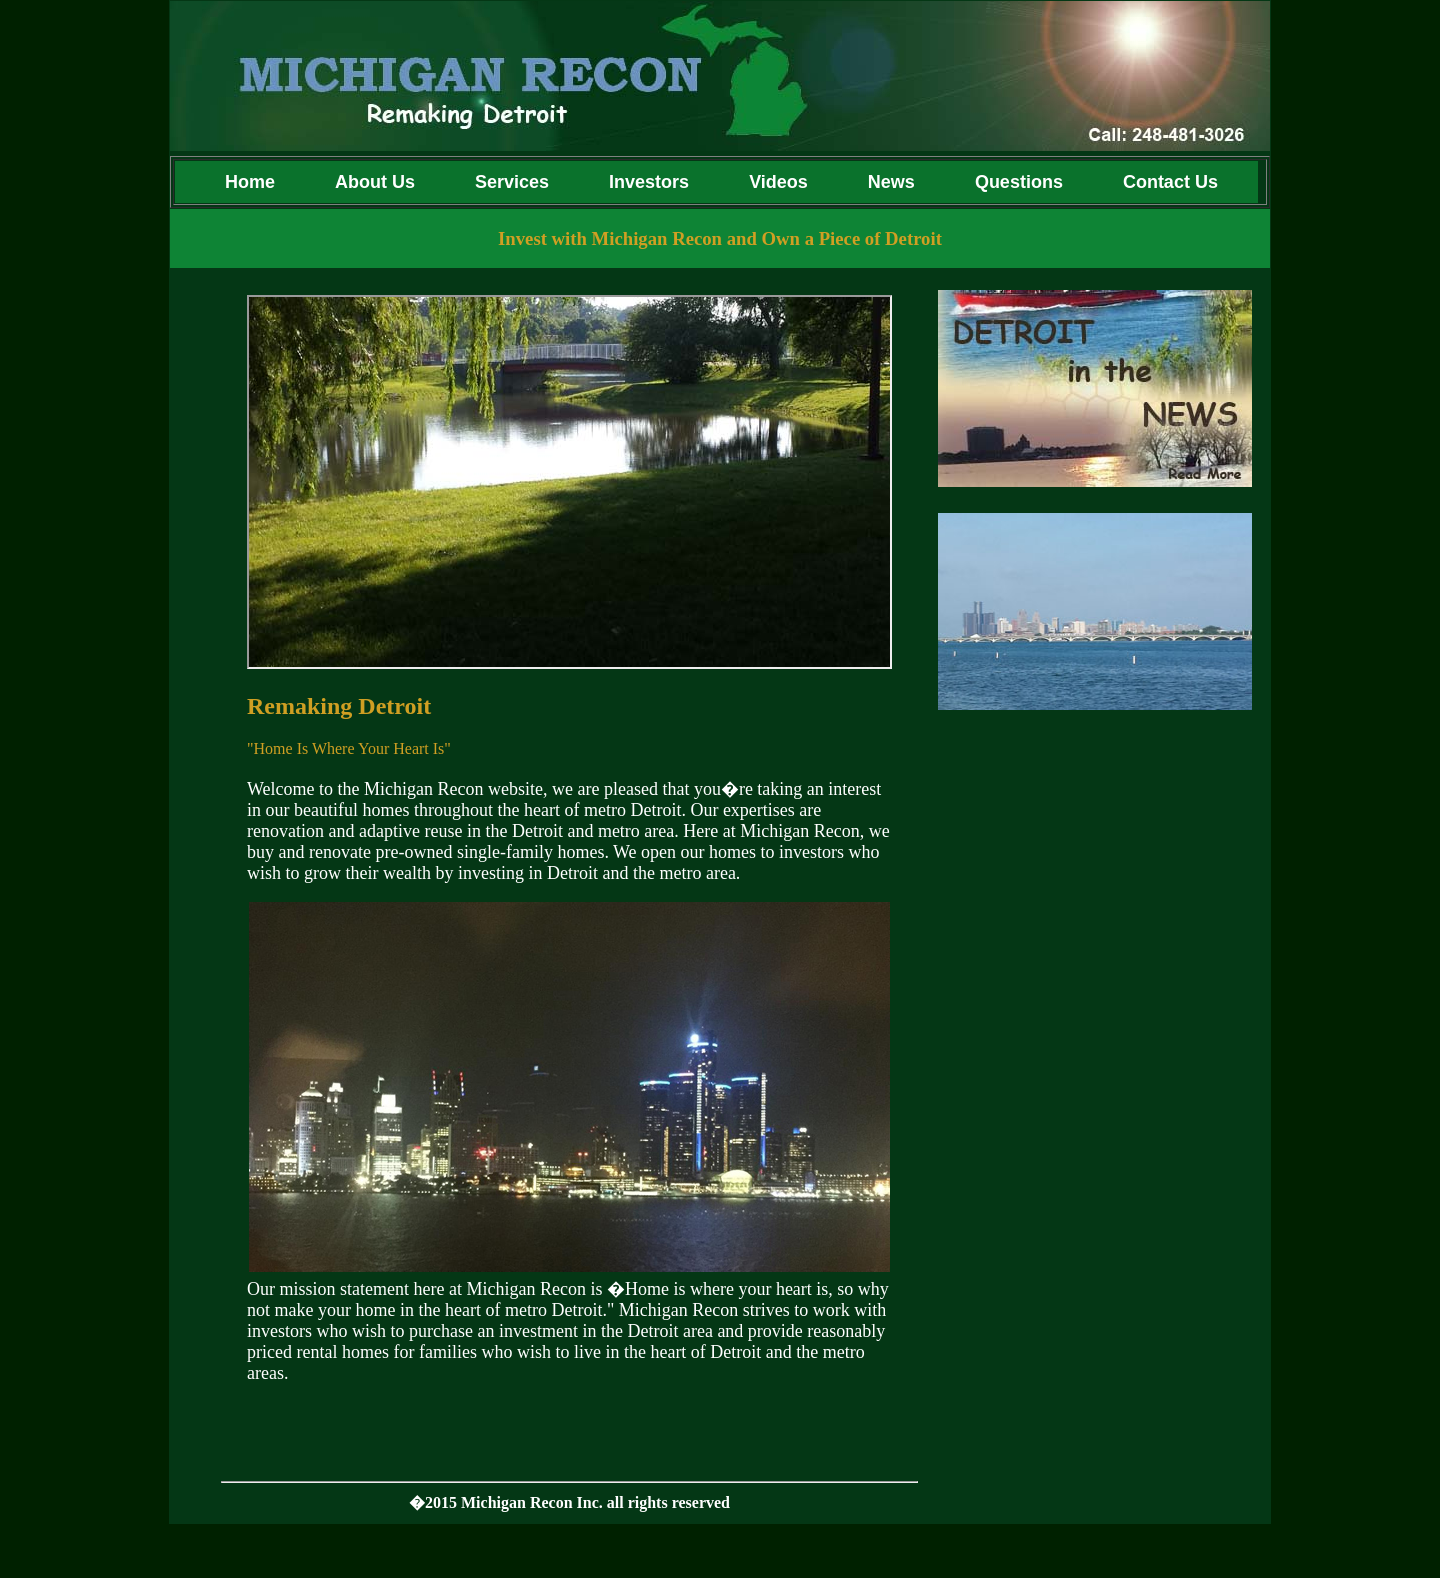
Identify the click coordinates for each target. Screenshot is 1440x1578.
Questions (1019, 182)
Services (512, 182)
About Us (375, 182)
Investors (649, 182)
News (891, 182)
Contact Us (1175, 182)
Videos (778, 182)
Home (240, 182)
